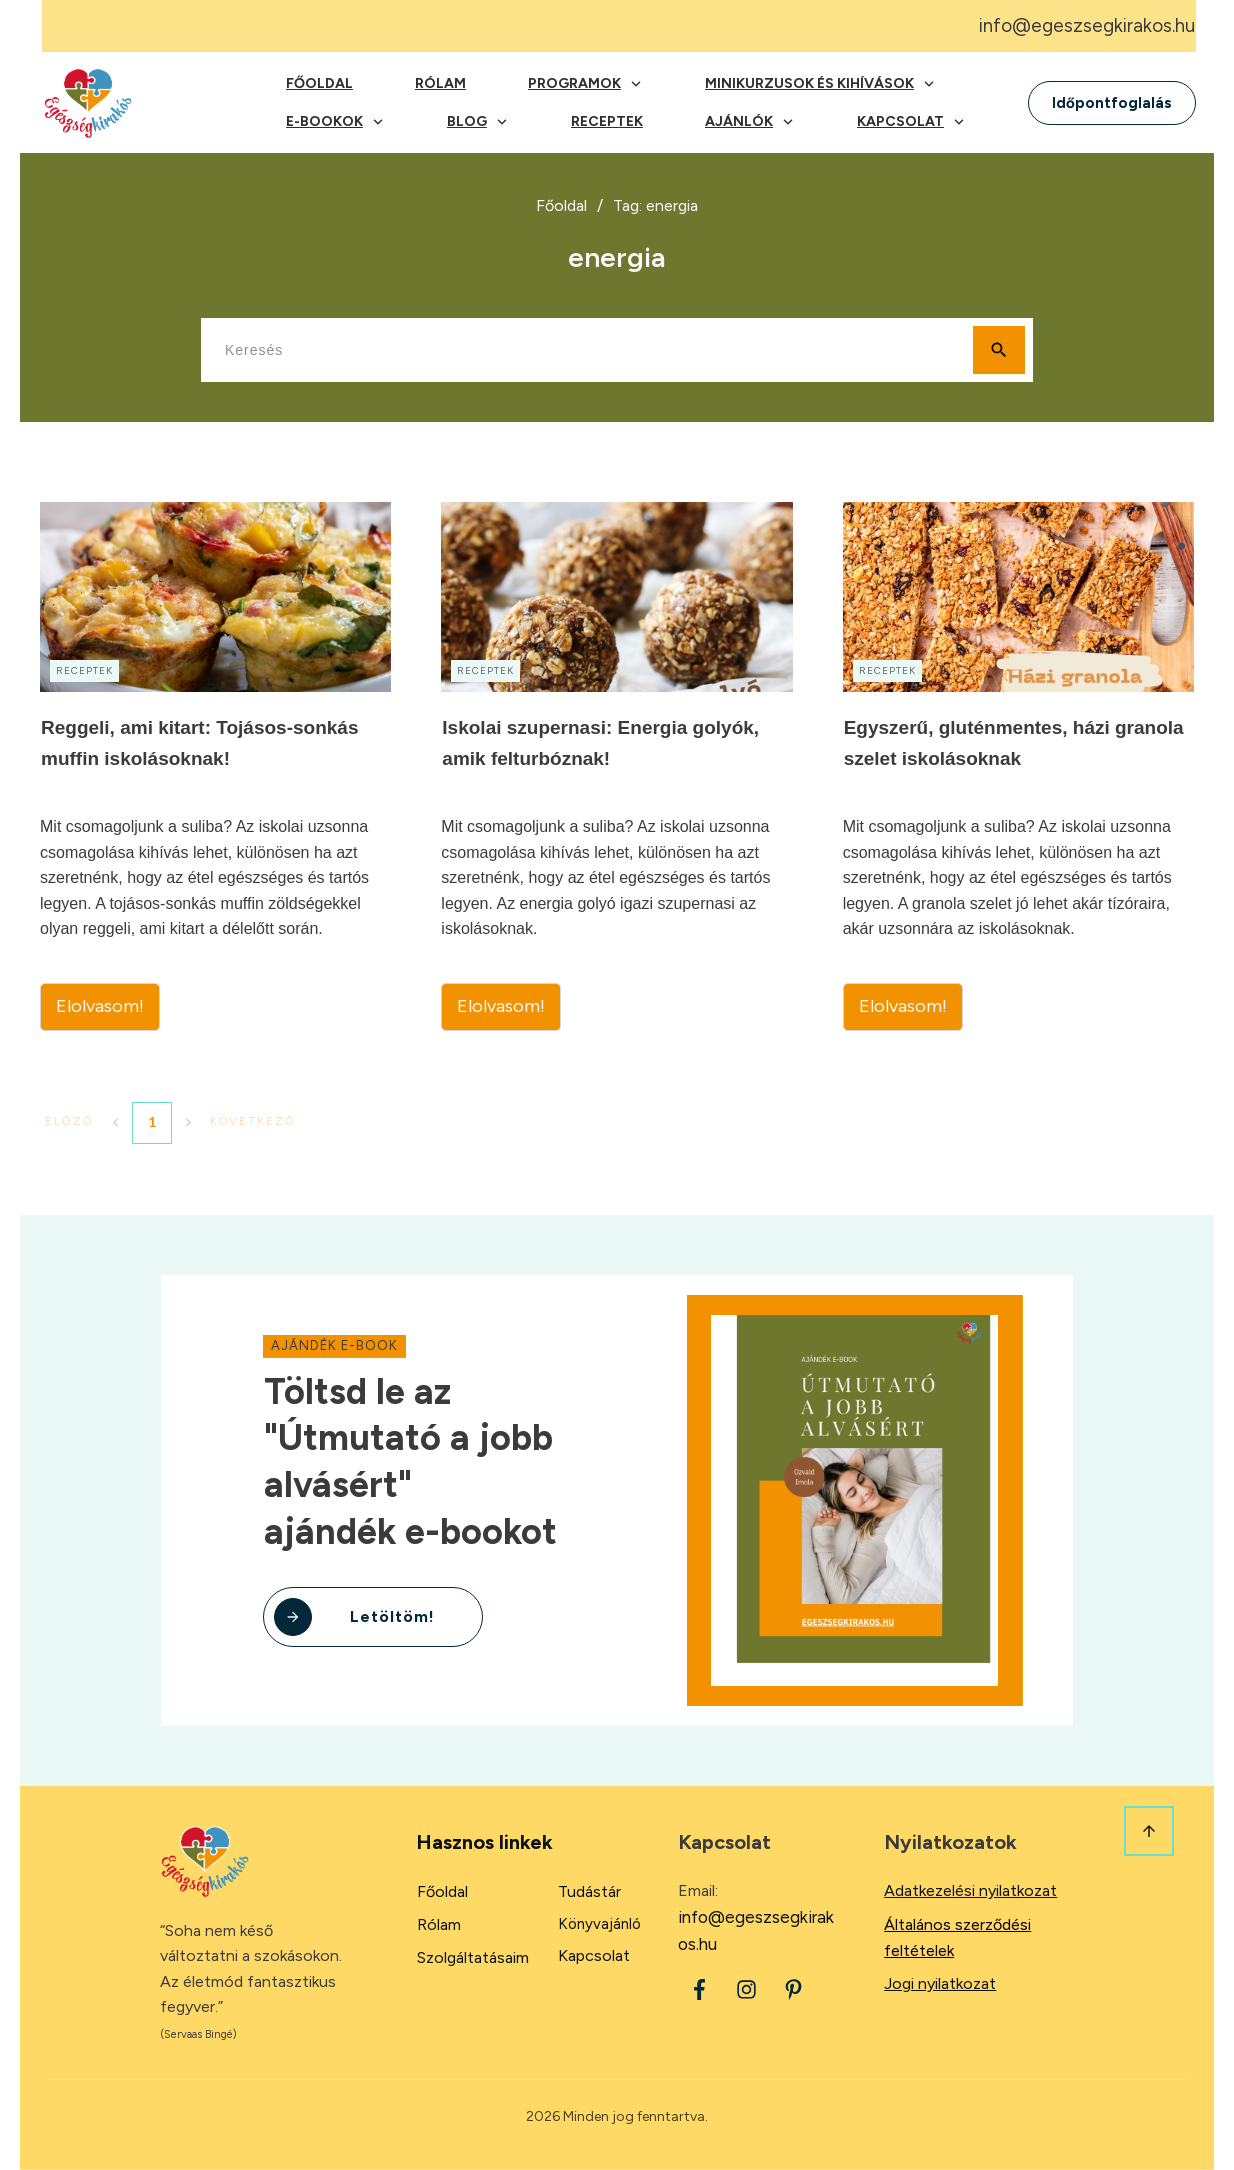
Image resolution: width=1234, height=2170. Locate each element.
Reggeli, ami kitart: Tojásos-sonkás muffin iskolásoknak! (215, 766)
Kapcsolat (594, 1955)
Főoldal (442, 1891)
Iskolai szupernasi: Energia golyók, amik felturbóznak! (616, 766)
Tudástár (589, 1891)
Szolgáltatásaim (473, 1957)
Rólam (439, 1924)
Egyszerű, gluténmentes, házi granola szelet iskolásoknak (1018, 766)
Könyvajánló (599, 1924)
